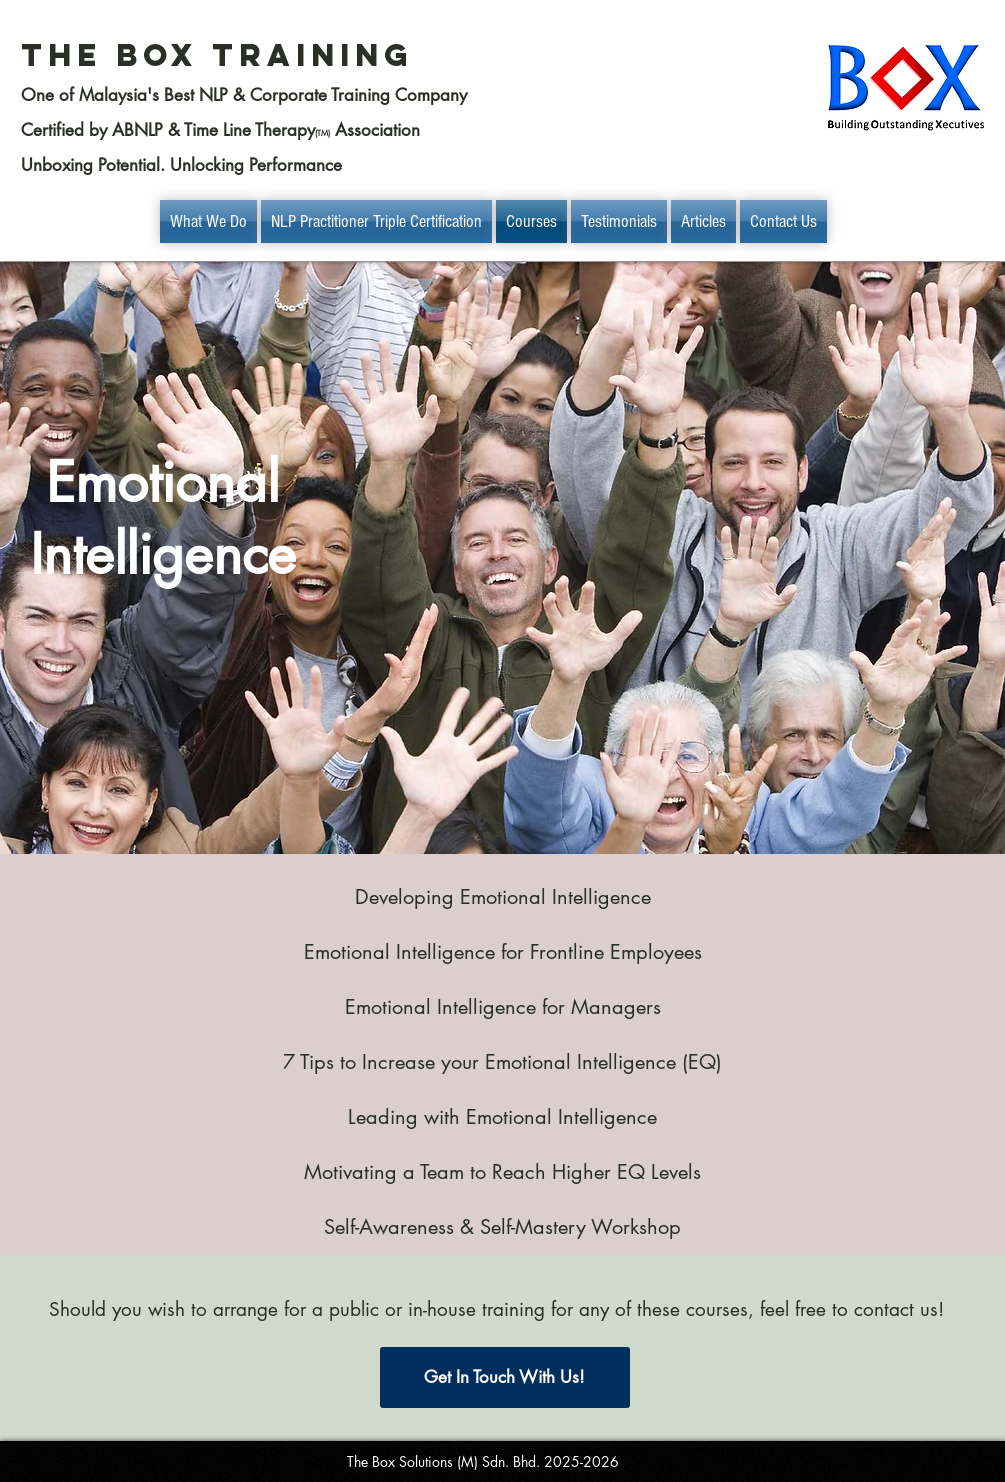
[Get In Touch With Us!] (505, 1377)
